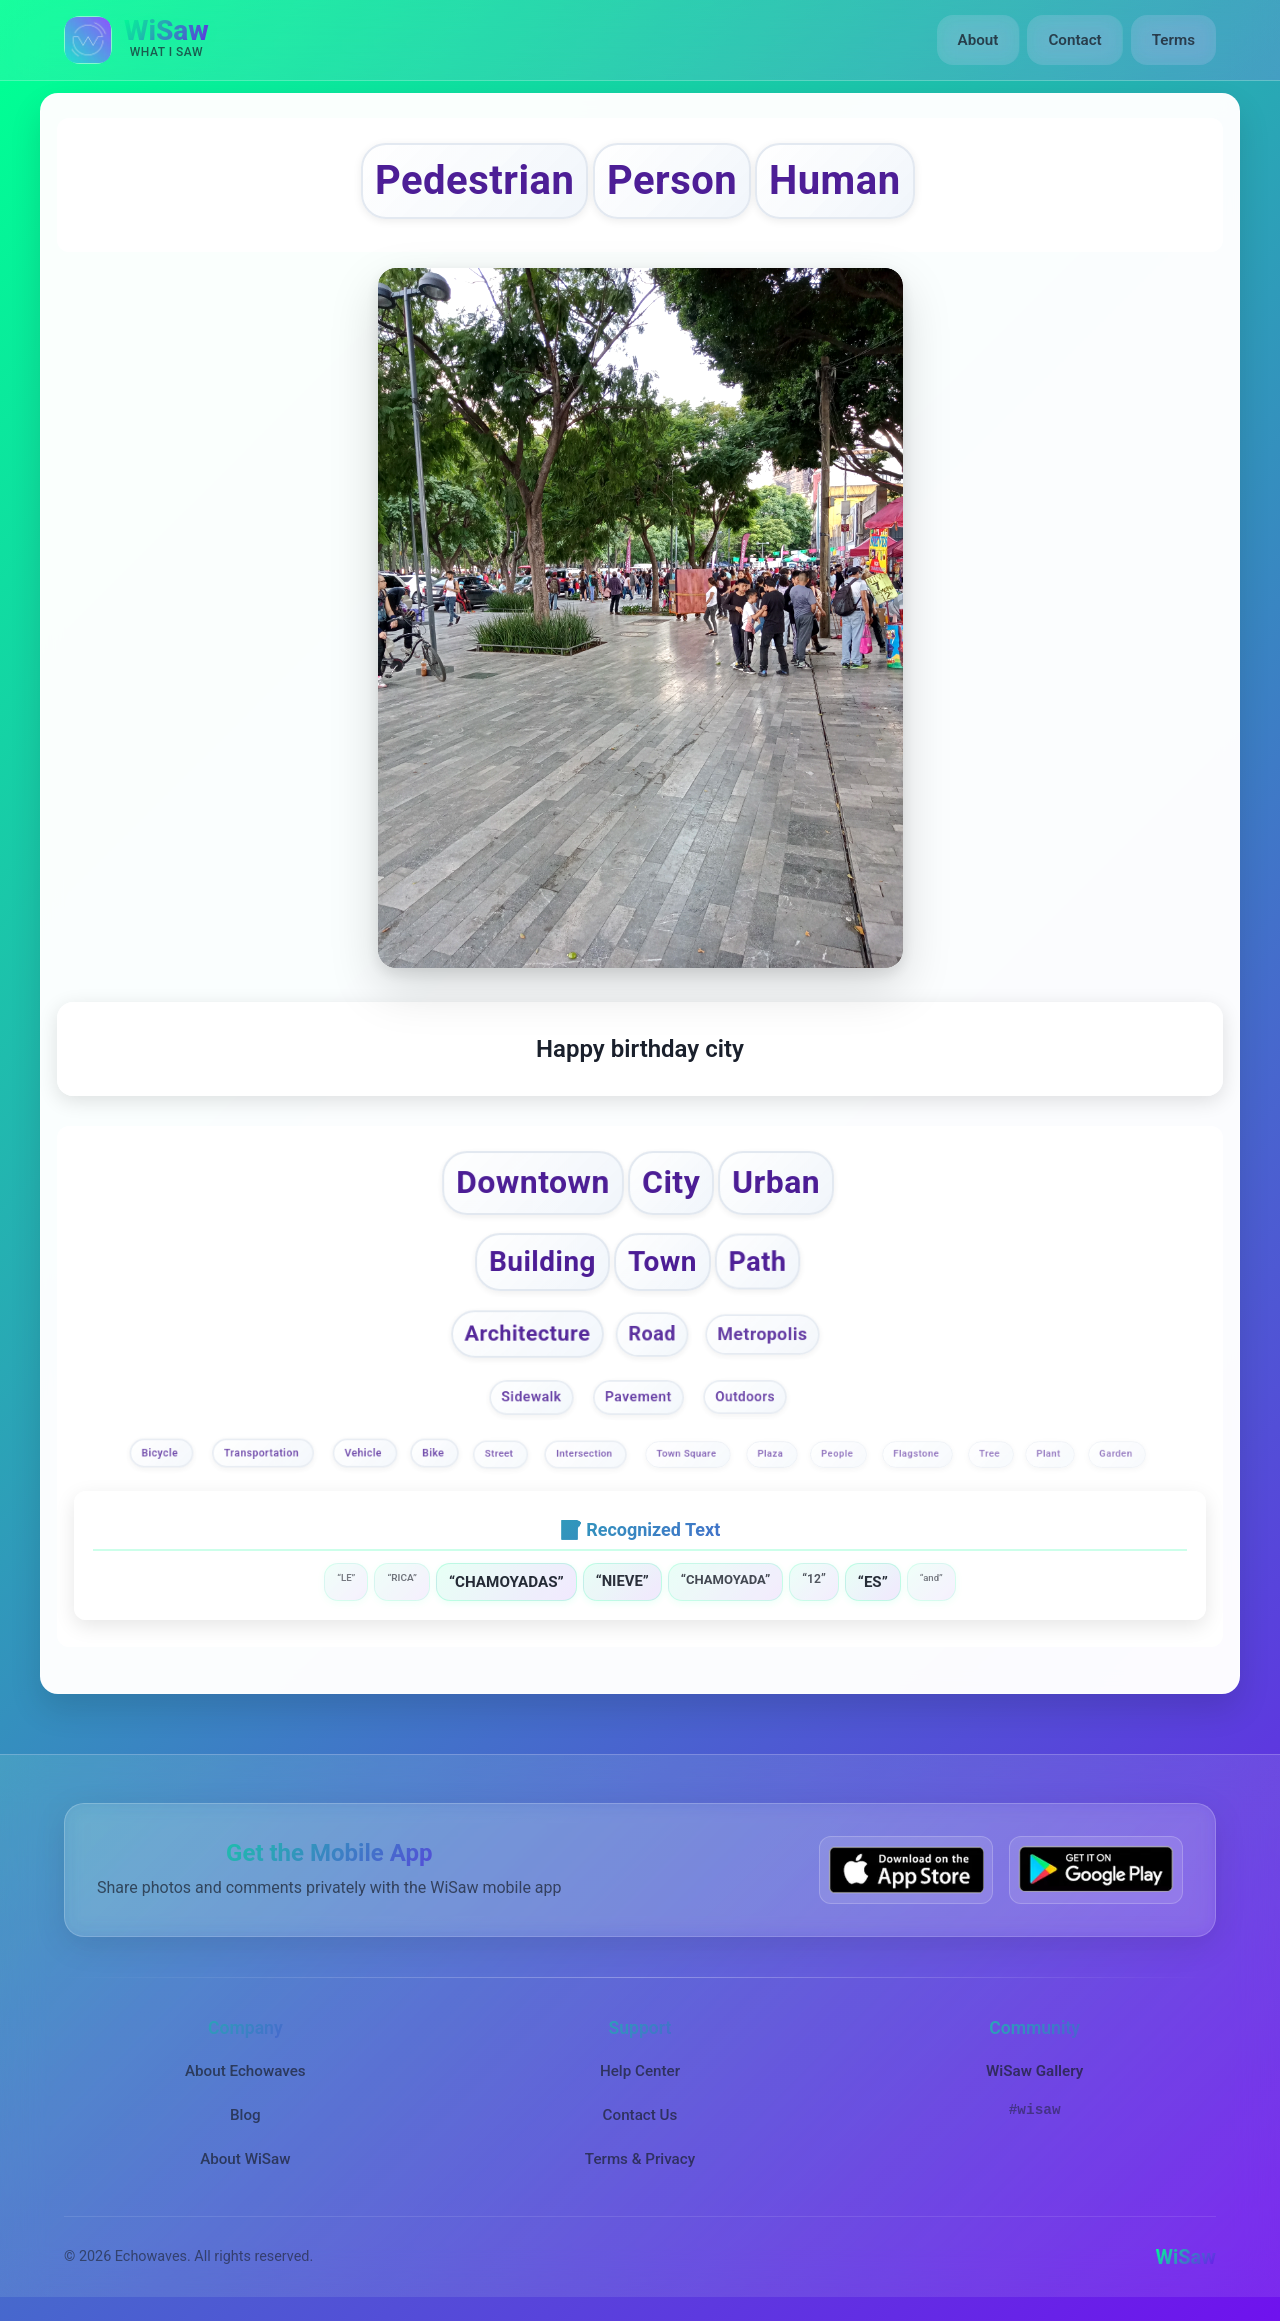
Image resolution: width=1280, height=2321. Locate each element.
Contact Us (640, 2115)
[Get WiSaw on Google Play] (1096, 1869)
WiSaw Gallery (1034, 2071)
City (671, 1182)
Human (835, 180)
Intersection (585, 1453)
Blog (245, 2115)
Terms (1173, 40)
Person (672, 180)
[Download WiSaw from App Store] (906, 1869)
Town (662, 1261)
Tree (991, 1453)
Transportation (263, 1453)
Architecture (528, 1334)
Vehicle (364, 1453)
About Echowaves (245, 2071)
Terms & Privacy (640, 2159)
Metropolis (762, 1334)
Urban (776, 1182)
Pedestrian (474, 180)
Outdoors (745, 1396)
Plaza (771, 1453)
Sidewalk (532, 1397)
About (978, 40)
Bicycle (162, 1453)
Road (651, 1333)
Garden (1117, 1453)
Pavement (638, 1397)
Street (500, 1453)
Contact (1074, 40)
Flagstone (918, 1453)
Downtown (533, 1182)
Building (542, 1261)
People (839, 1453)
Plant (1050, 1453)
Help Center (640, 2071)
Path (758, 1261)
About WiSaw (245, 2159)
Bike (435, 1453)
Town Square (688, 1453)
